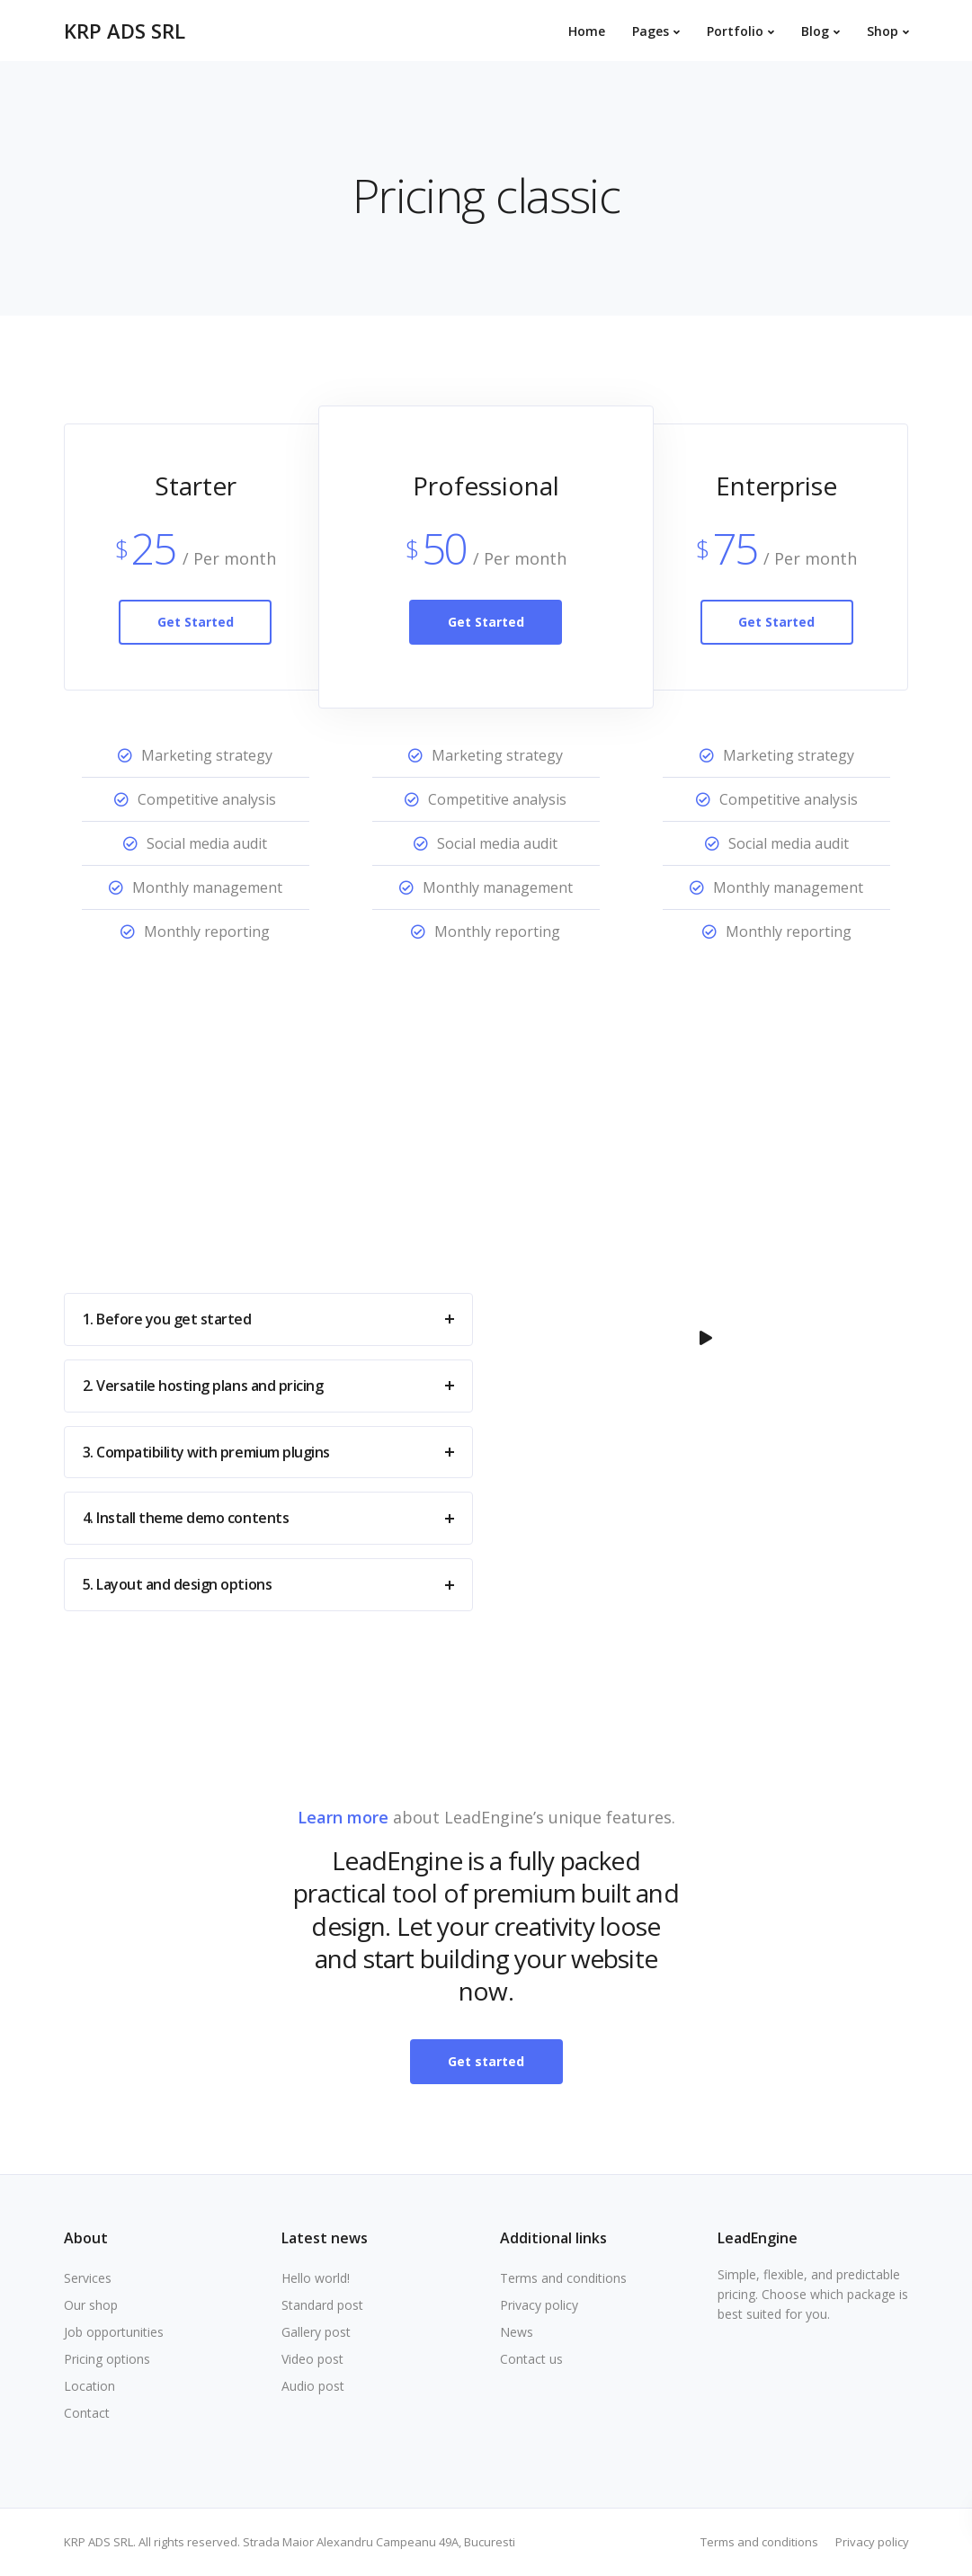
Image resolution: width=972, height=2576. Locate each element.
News (516, 2331)
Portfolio (735, 31)
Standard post (322, 2304)
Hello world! (315, 2277)
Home (586, 31)
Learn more (343, 1817)
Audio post (312, 2385)
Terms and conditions (563, 2277)
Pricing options (107, 2358)
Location (89, 2385)
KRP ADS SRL (124, 30)
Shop (882, 31)
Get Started (195, 621)
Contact (87, 2412)
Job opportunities (114, 2331)
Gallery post (316, 2331)
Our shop (91, 2304)
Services (87, 2277)
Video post (312, 2358)
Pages (650, 31)
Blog (815, 31)
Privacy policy (539, 2304)
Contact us (531, 2358)
